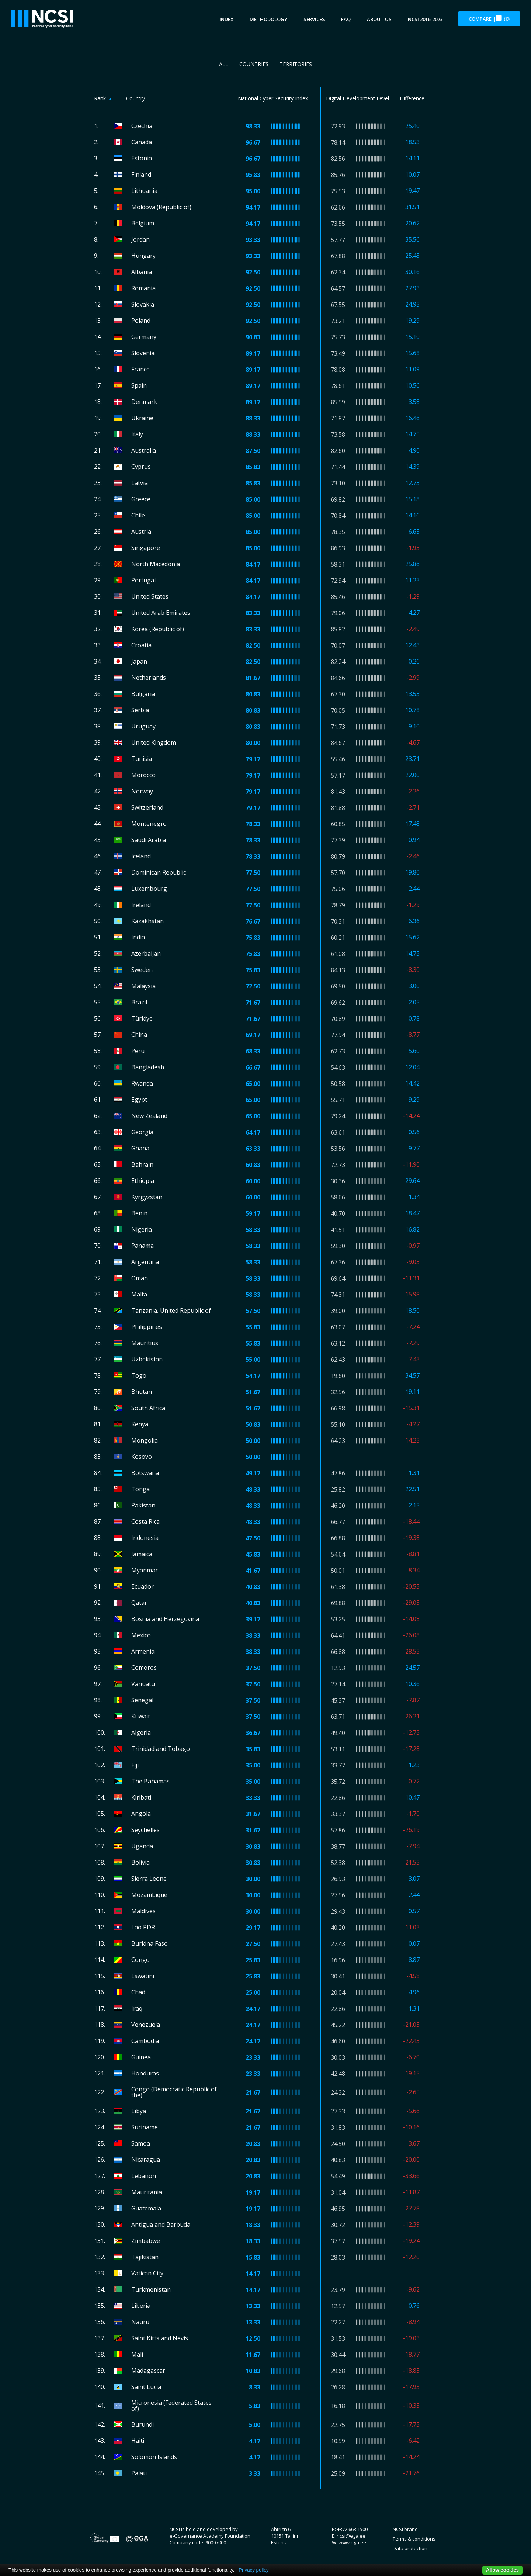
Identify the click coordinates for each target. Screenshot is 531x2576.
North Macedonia (155, 564)
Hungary (143, 256)
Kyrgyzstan (146, 1197)
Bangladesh (147, 1067)
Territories (296, 63)
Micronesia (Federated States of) (171, 2406)
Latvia (139, 483)
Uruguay (143, 726)
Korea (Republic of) (157, 629)
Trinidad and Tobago (160, 1749)
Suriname (144, 2127)
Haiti (137, 2441)
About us (379, 19)
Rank (100, 98)
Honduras (145, 2073)
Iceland (141, 856)
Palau (139, 2473)
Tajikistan (145, 2257)
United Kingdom (153, 742)
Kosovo (141, 1457)
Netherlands (148, 678)
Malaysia (143, 986)
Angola (141, 1814)
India (138, 937)
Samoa (140, 2143)
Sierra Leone (149, 1878)
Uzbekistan (147, 1359)
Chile (138, 515)
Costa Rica (145, 1521)
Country (135, 98)
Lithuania (144, 191)
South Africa (148, 1408)
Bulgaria (143, 694)
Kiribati (141, 1797)
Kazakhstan (147, 921)
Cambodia (145, 2041)
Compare (489, 18)
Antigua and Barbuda (160, 2224)
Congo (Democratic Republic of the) (174, 2092)
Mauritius (144, 1343)
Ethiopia (142, 1181)
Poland (140, 320)
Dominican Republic (158, 872)
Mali (137, 2354)
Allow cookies (502, 2570)
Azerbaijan (146, 953)
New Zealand (149, 1116)
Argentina (145, 1262)
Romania (143, 288)
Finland (141, 174)
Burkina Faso (149, 1943)
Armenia (143, 1651)
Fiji (135, 1765)
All (223, 63)
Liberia (140, 2306)
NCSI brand (405, 2529)
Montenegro (149, 824)
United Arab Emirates (160, 613)
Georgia (142, 1132)
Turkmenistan (151, 2289)
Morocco (143, 775)
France (140, 369)
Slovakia (142, 304)
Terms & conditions (414, 2538)
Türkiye (142, 1018)
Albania (141, 272)
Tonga (140, 1489)
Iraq (136, 2008)
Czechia (141, 126)
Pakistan (143, 1505)
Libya (138, 2111)
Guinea (141, 2057)
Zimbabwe (145, 2241)
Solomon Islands (154, 2457)
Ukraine (142, 418)
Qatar (139, 1603)
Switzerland (147, 807)
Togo (138, 1375)
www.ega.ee (352, 2542)
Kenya (139, 1424)
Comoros (144, 1667)
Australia (143, 450)
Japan (139, 661)
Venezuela (145, 2025)
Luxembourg (149, 888)
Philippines (146, 1327)
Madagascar (148, 2370)
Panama (142, 1246)
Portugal (143, 580)
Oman (139, 1278)
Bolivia (140, 1862)
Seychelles (145, 1830)
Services (314, 19)
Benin (139, 1213)
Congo (140, 1960)
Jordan (140, 239)
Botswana (145, 1473)
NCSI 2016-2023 (425, 19)
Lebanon (143, 2176)
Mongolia (144, 1440)
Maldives (143, 1911)
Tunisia (141, 759)
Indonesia (145, 1538)
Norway (142, 791)
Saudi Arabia (148, 840)
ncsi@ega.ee (351, 2535)
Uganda (142, 1846)
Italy (137, 434)
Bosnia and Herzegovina (165, 1619)
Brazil (139, 1002)
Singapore (145, 548)
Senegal (142, 1700)
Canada (141, 142)
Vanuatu (143, 1684)
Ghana (140, 1148)
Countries (253, 63)
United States (150, 596)
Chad (138, 1992)
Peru (138, 1051)
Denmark (144, 402)
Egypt (139, 1099)
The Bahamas (150, 1781)
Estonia (141, 158)
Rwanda (142, 1083)
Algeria (141, 1732)
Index (226, 19)
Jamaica (141, 1554)
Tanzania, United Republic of (171, 1310)
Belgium (142, 223)
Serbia (140, 710)
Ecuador (142, 1586)
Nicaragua (145, 2160)
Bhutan (141, 1392)
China (139, 1035)
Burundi (142, 2424)
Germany (143, 337)
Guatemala (146, 2208)
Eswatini (142, 1976)
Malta (139, 1294)
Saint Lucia (146, 2387)
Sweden (142, 970)
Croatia (141, 645)
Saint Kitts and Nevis (159, 2338)
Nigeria (141, 1229)
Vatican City (147, 2273)
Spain (139, 385)
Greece (140, 499)
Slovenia (143, 353)
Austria (141, 531)
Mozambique (149, 1895)
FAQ (346, 19)
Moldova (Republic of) (161, 207)
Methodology (268, 19)
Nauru (140, 2322)
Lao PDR (143, 1927)
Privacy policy (253, 2570)
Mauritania (146, 2192)
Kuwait (140, 1716)
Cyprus (141, 467)
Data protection (410, 2548)
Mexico (141, 1635)
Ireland (141, 905)
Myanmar (144, 1570)
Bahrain (142, 1164)
